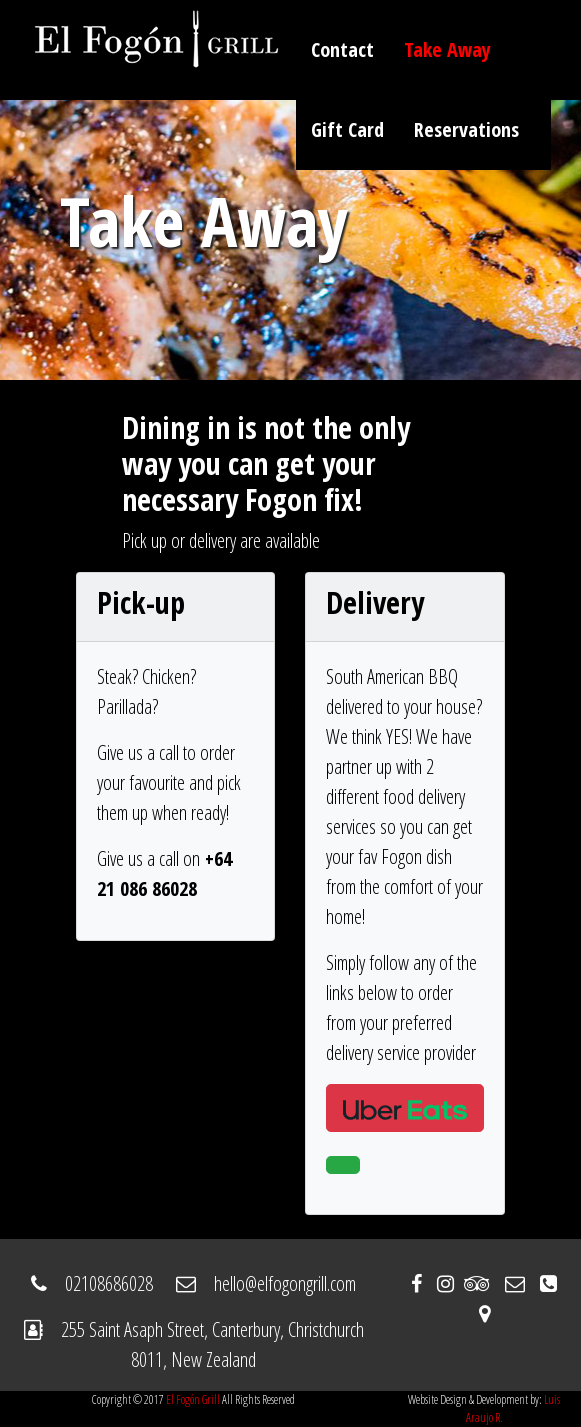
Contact (342, 49)
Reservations (466, 129)
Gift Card (347, 129)
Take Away (447, 49)
